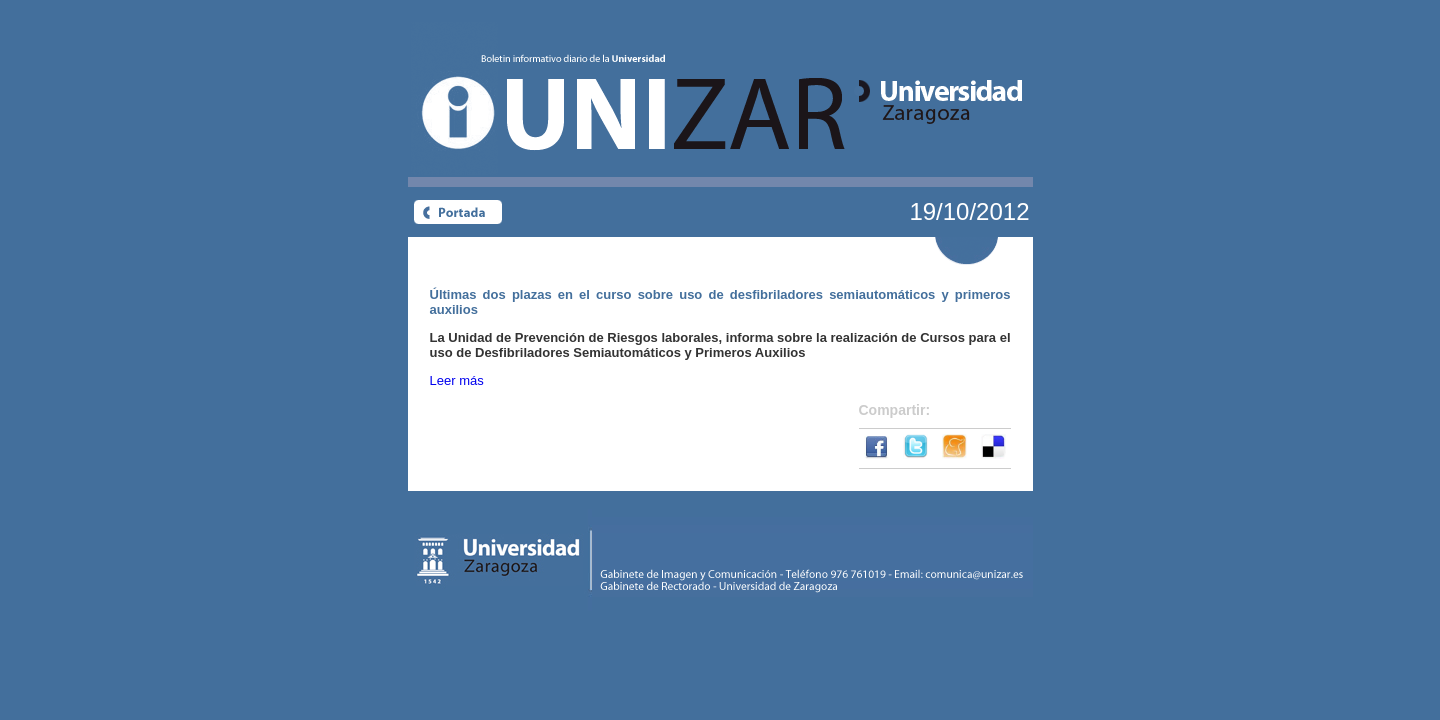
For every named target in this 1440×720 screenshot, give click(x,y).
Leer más (457, 380)
